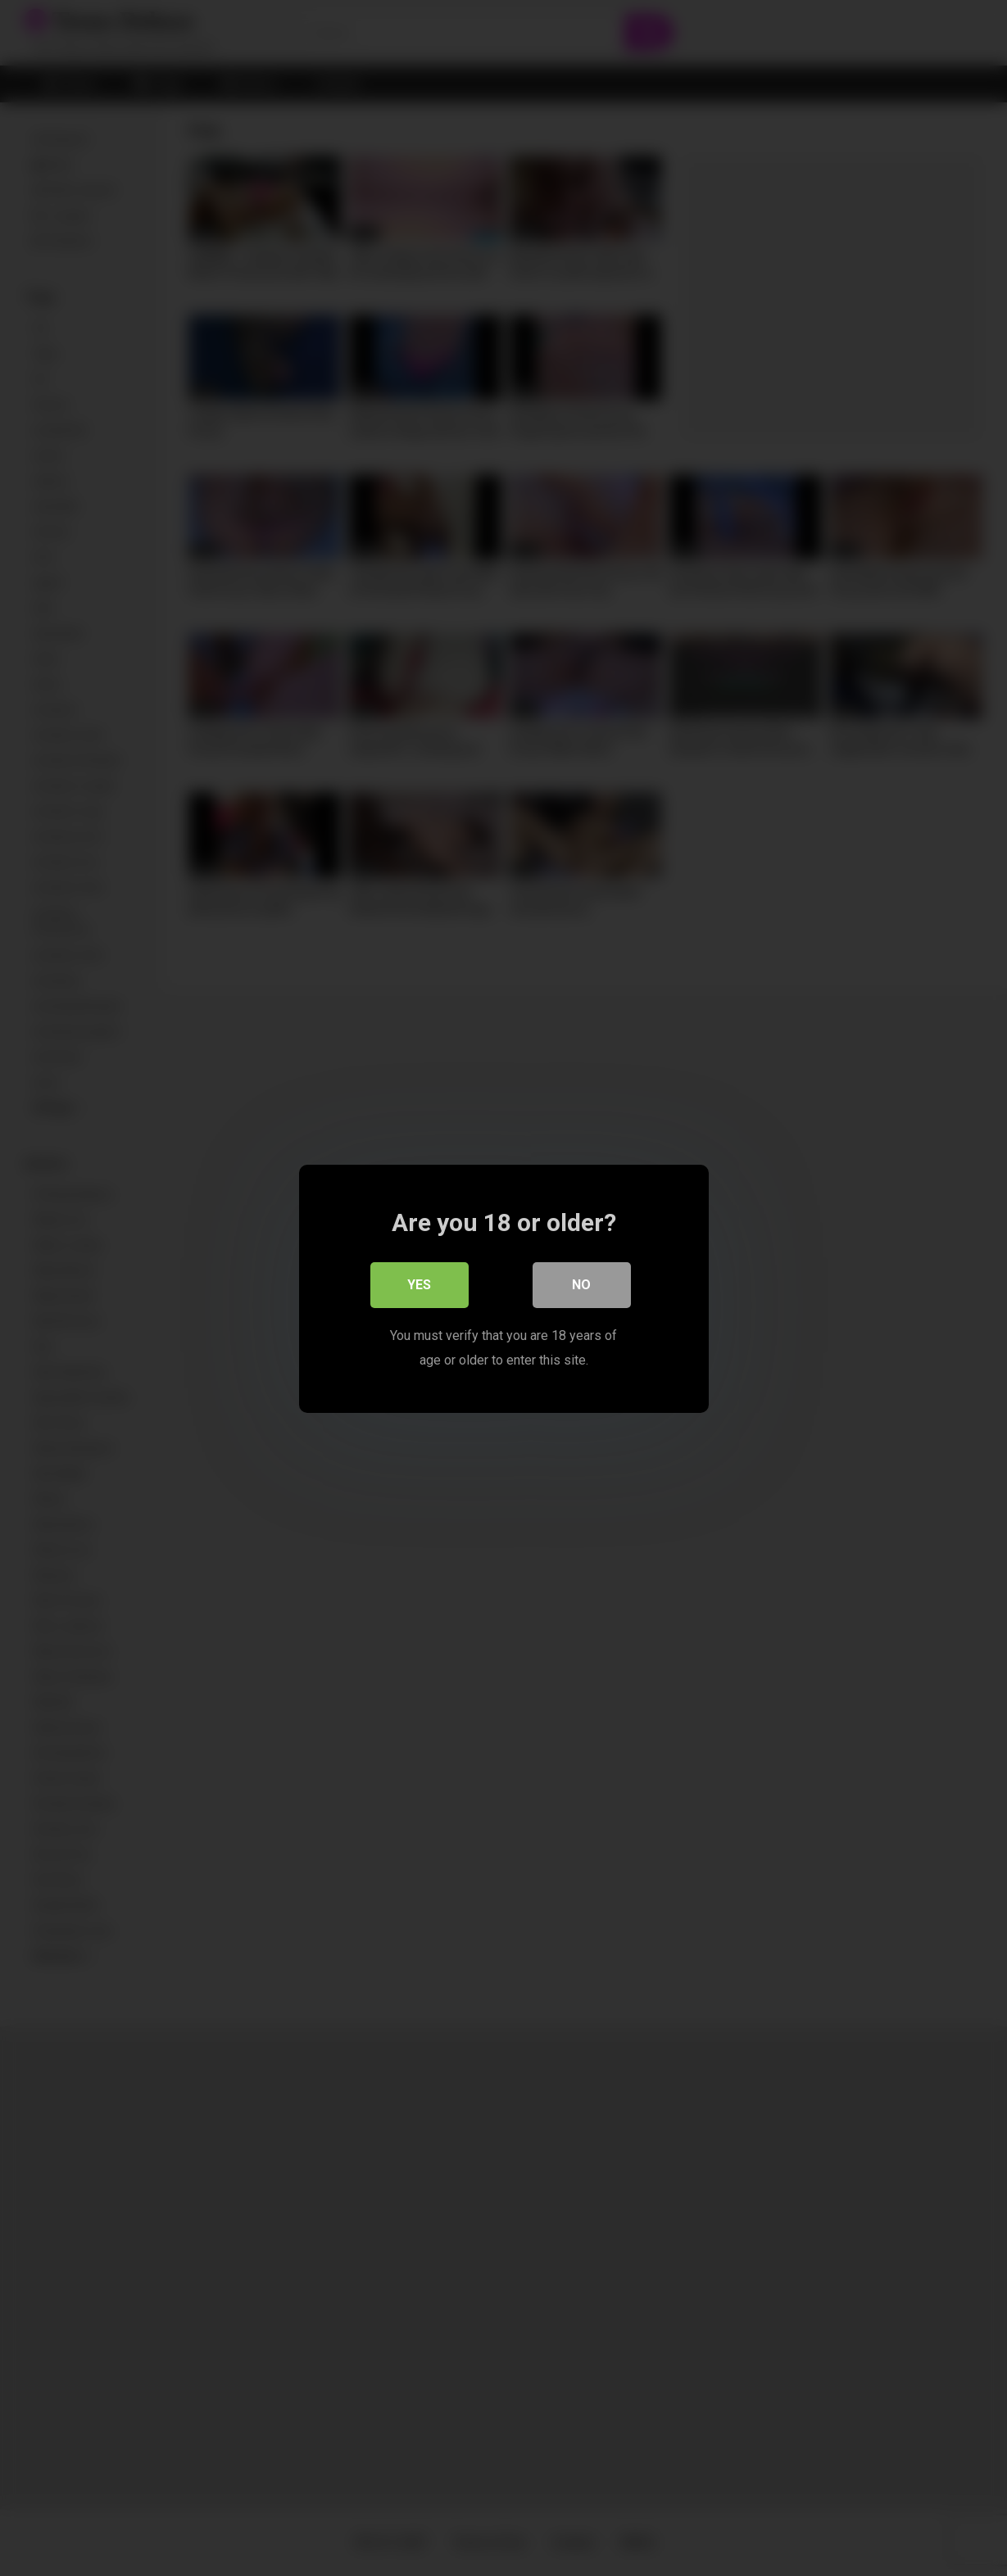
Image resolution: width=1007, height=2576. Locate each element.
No (581, 1284)
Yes (419, 1284)
